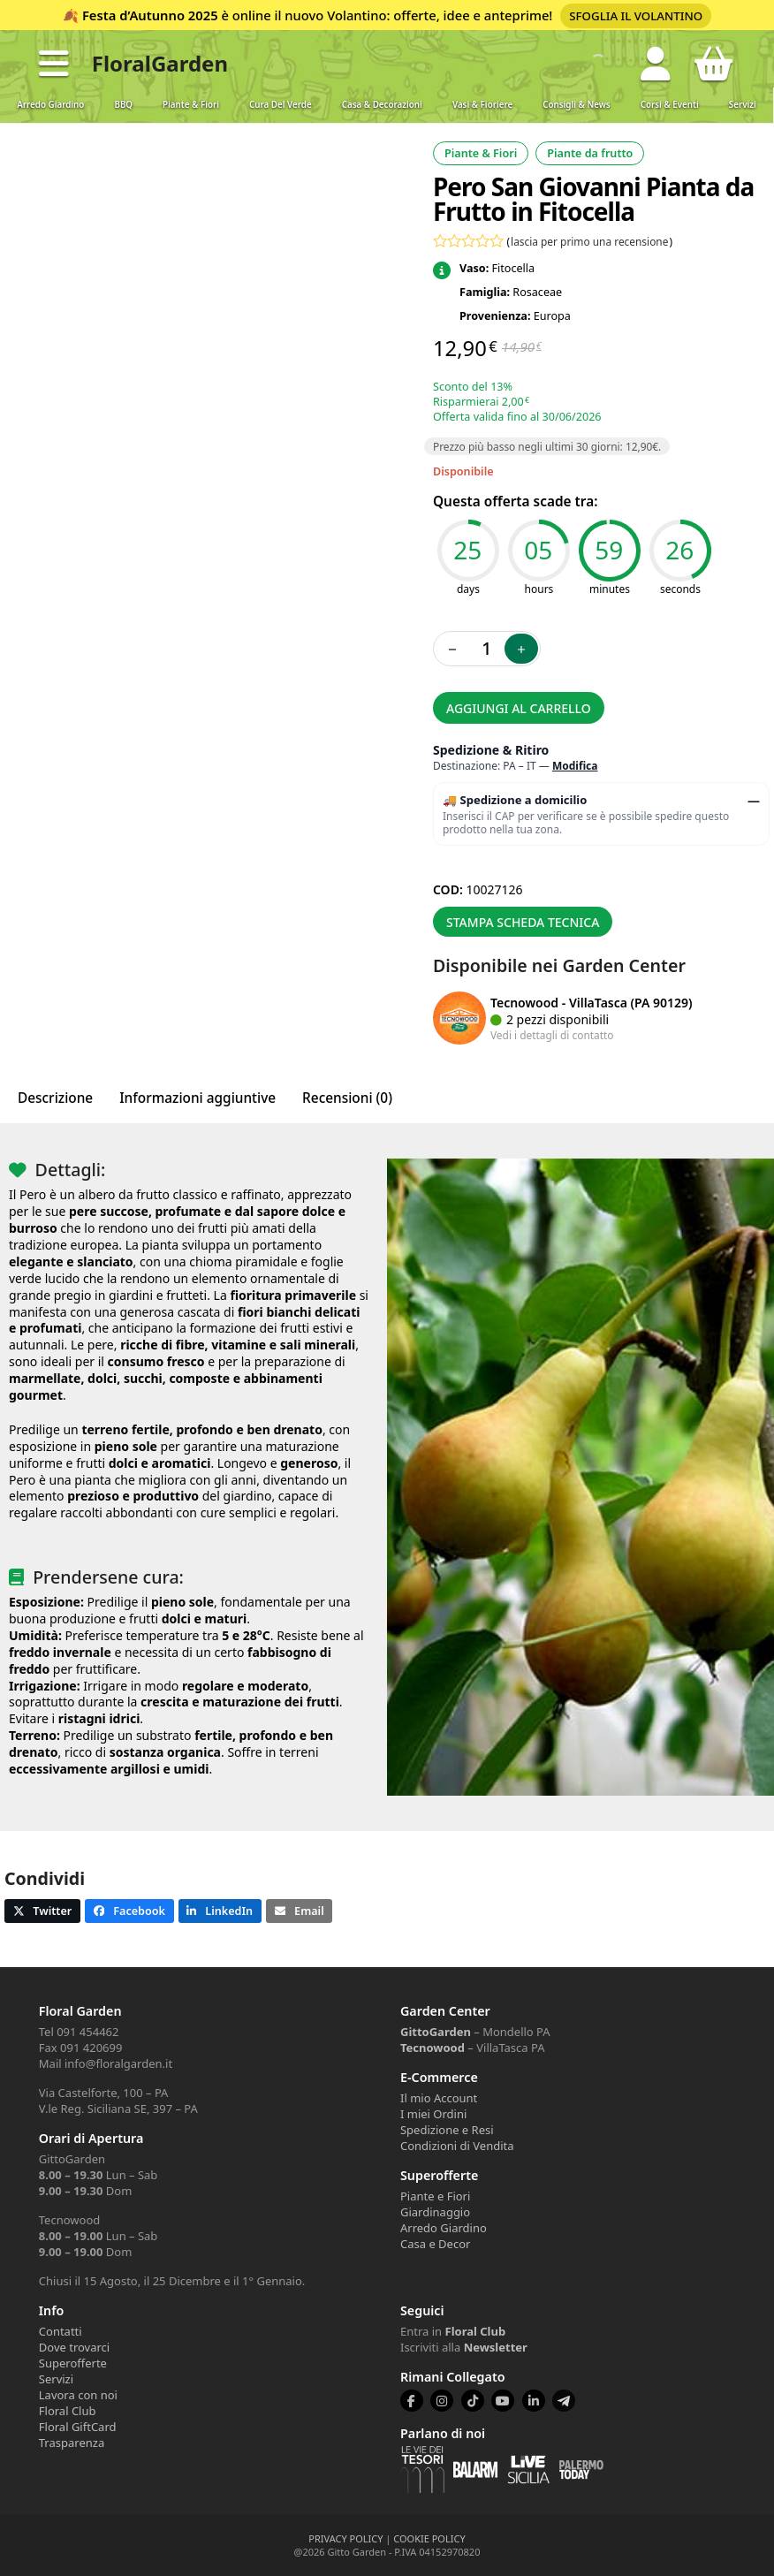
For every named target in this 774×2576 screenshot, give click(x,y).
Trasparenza (71, 2443)
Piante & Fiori (191, 104)
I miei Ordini (433, 2114)
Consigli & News (576, 104)
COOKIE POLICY (429, 2538)
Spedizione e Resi (447, 2130)
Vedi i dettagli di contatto (552, 1035)
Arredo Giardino (50, 104)
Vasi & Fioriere (482, 104)
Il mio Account (438, 2098)
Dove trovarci (74, 2347)
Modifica (575, 765)
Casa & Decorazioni (382, 104)
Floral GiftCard (78, 2427)
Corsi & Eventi (670, 104)
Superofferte (73, 2363)
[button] (54, 64)
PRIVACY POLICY (345, 2538)
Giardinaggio (435, 2212)
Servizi (742, 104)
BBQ (123, 104)
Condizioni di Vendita (457, 2146)
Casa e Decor (435, 2244)
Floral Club (67, 2411)
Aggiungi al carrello (518, 708)
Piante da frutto (590, 153)
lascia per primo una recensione (589, 241)
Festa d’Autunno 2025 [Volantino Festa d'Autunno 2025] (150, 15)
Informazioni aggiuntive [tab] (197, 1098)
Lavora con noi (78, 2395)
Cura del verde (280, 104)
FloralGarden (160, 63)
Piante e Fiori (435, 2196)
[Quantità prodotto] (487, 649)
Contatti (60, 2331)
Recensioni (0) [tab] (347, 1098)
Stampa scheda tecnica (522, 922)
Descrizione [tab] (55, 1098)
